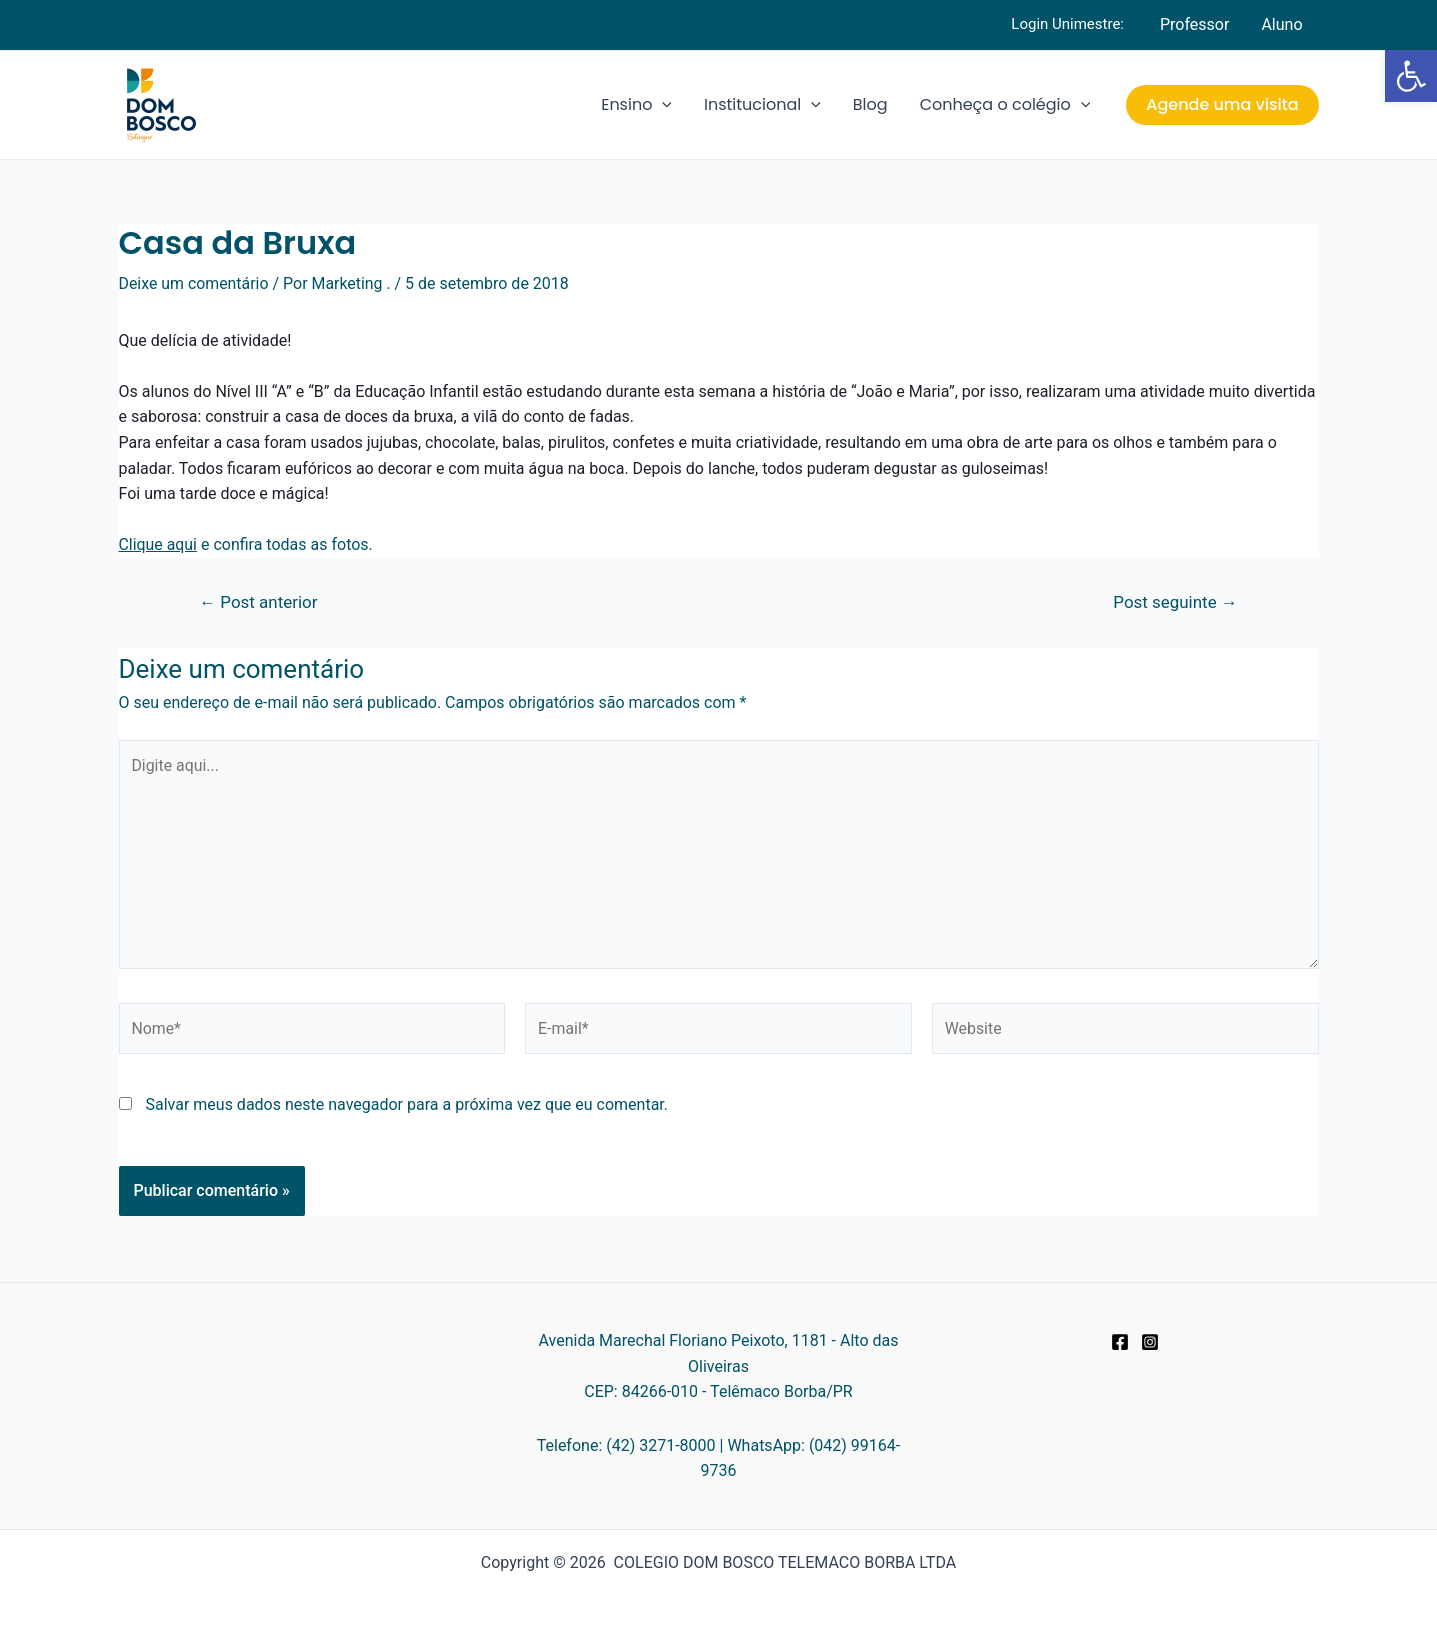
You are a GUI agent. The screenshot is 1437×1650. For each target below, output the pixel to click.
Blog (870, 104)
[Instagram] (1150, 1342)
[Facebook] (1120, 1342)
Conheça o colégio (1005, 105)
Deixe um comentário (194, 283)
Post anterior (258, 602)
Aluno (1281, 24)
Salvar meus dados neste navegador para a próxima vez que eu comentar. (406, 1106)
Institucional (762, 105)
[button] (1411, 76)
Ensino (636, 105)
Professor (1194, 24)
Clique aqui (158, 544)
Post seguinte (1174, 602)
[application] (662, 105)
